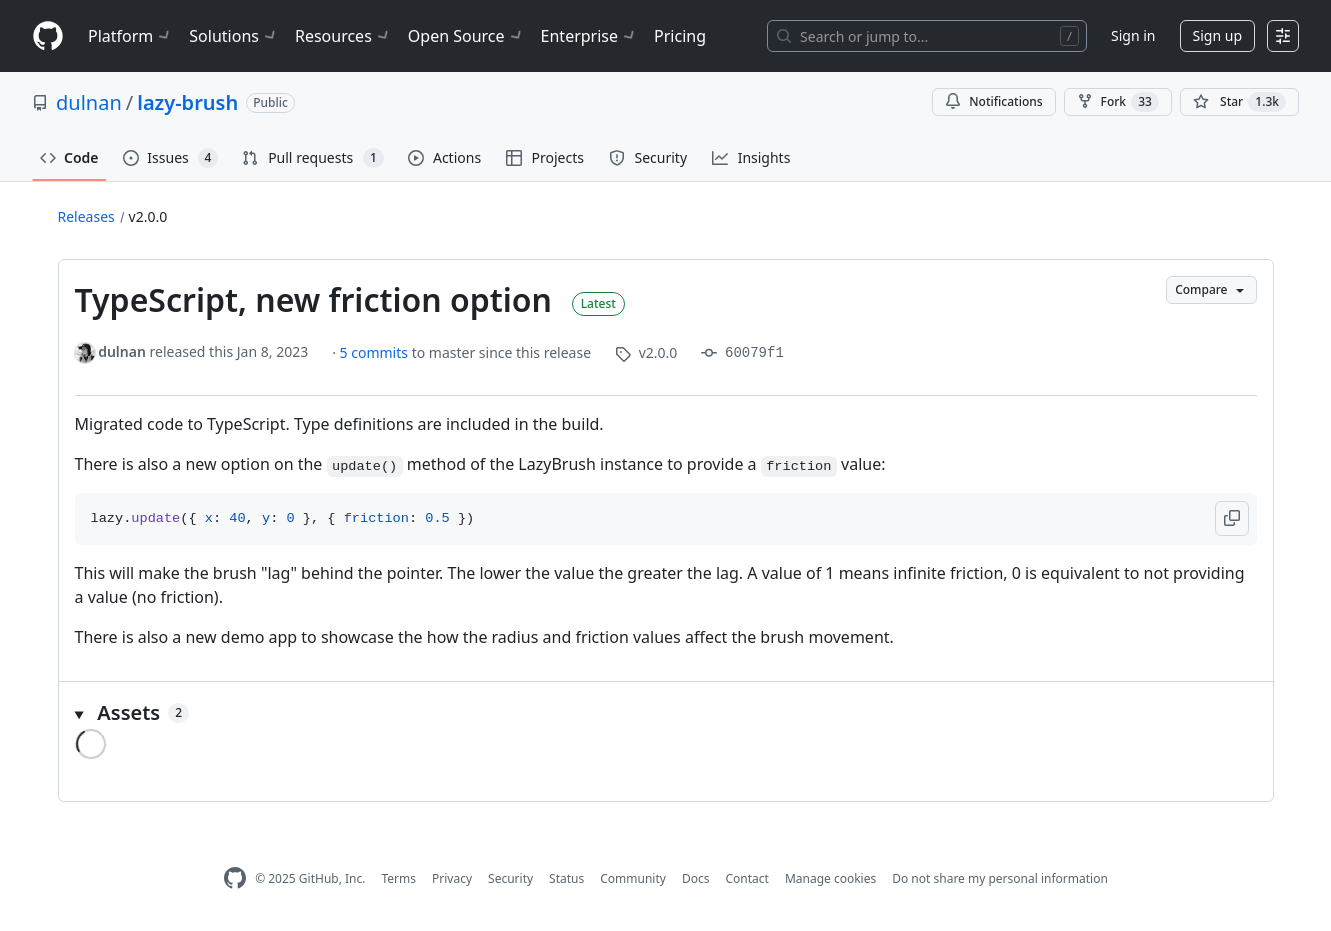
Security (510, 878)
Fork (1118, 102)
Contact (746, 878)
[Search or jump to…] (927, 36)
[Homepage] (48, 36)
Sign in (1133, 35)
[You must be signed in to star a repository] (1239, 102)
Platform (130, 36)
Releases (86, 216)
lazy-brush (187, 102)
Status (566, 878)
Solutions (234, 36)
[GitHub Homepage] (235, 878)
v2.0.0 (148, 216)
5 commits (376, 352)
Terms (398, 878)
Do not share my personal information (1000, 878)
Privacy (452, 878)
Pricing (680, 36)
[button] (1232, 518)
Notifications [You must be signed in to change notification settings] (993, 101)
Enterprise (589, 36)
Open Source (466, 36)
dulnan (89, 102)
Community (633, 878)
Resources (343, 36)
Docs (696, 878)
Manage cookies (830, 878)
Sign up (1217, 35)
